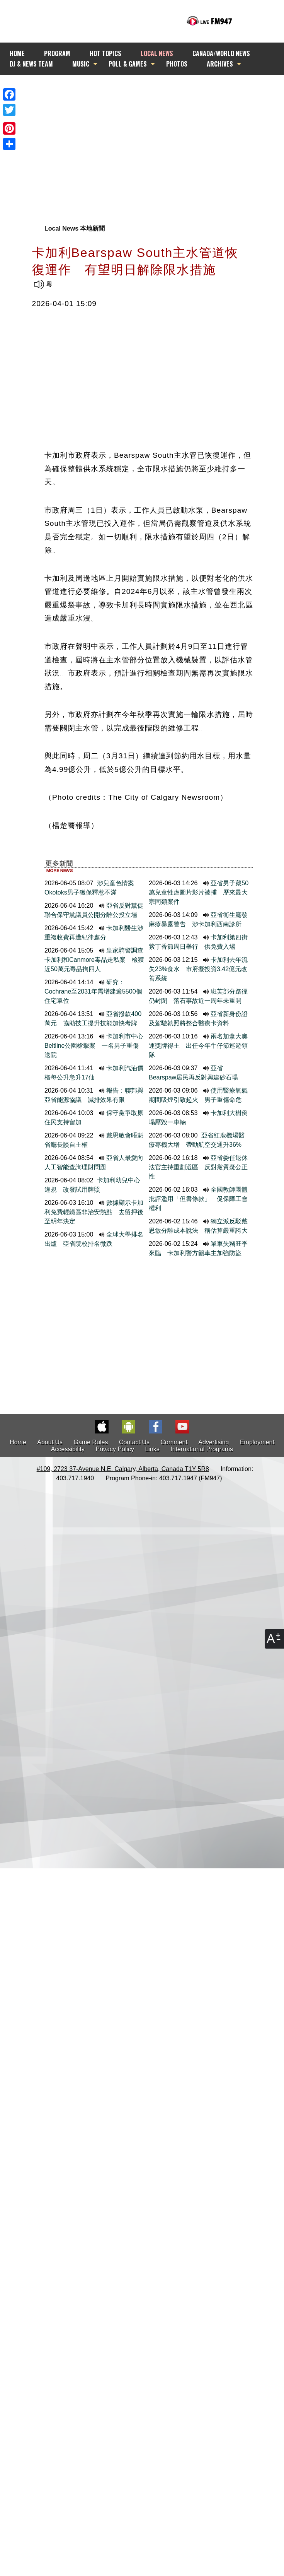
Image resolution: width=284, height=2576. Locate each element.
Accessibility (68, 1449)
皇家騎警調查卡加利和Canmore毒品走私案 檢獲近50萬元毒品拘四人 (94, 959)
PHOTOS (176, 63)
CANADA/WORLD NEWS (221, 53)
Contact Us (134, 1442)
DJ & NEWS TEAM (31, 63)
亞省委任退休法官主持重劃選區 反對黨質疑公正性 (198, 1167)
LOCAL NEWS (157, 53)
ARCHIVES (220, 63)
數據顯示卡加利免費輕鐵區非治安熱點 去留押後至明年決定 (93, 1212)
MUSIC (80, 63)
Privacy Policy (114, 1449)
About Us (50, 1442)
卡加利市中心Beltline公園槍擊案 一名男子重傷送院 (93, 1045)
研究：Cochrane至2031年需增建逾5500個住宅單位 (93, 991)
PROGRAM (57, 53)
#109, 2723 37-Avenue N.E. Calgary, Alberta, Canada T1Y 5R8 (123, 1469)
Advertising (213, 1442)
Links (152, 1449)
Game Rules (91, 1442)
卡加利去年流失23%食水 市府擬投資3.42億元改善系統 (198, 969)
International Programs (201, 1449)
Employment (257, 1442)
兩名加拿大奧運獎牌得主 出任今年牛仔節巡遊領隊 (198, 1045)
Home (18, 1442)
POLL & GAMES (128, 63)
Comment (174, 1442)
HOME (17, 53)
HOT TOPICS (105, 53)
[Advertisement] (138, 144)
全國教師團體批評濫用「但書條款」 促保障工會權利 (198, 1198)
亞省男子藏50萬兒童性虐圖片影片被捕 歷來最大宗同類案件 (198, 892)
